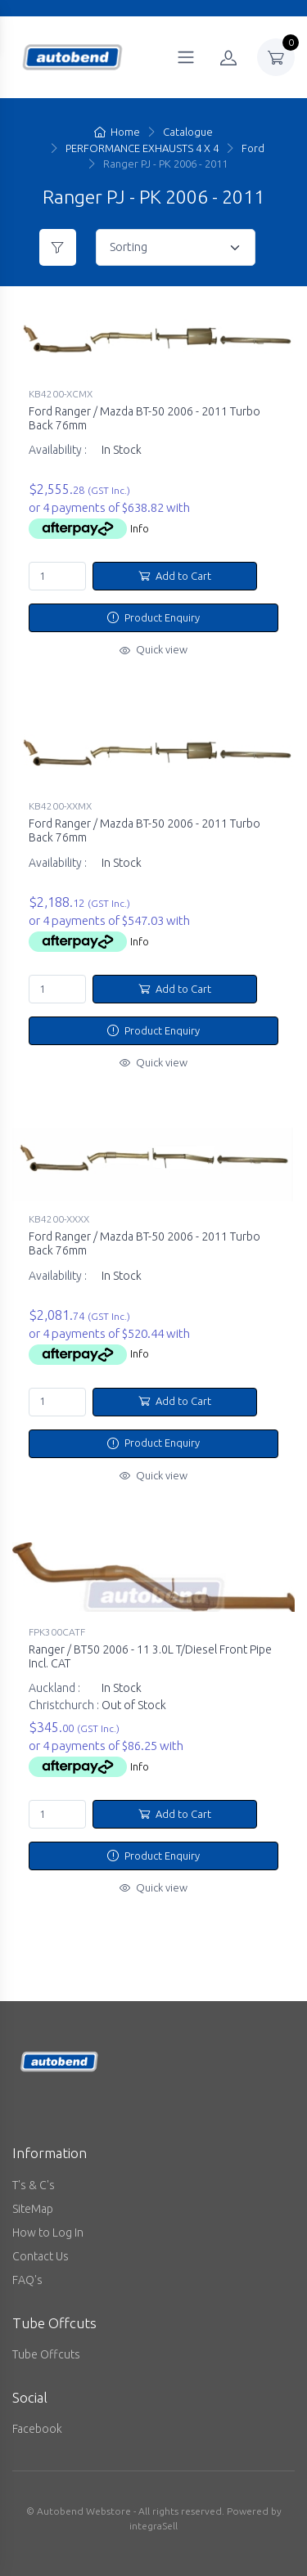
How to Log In (48, 2232)
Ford (253, 148)
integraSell (153, 2525)
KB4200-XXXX (59, 1219)
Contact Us (40, 2256)
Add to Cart (174, 575)
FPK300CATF (57, 1632)
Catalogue (188, 131)
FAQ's (27, 2280)
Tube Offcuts (46, 2354)
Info (139, 528)
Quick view (153, 649)
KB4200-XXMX (60, 806)
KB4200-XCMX (61, 393)
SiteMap (32, 2208)
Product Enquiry (153, 617)
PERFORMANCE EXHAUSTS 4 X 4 (142, 148)
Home (117, 131)
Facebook (37, 2428)
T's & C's (33, 2185)
